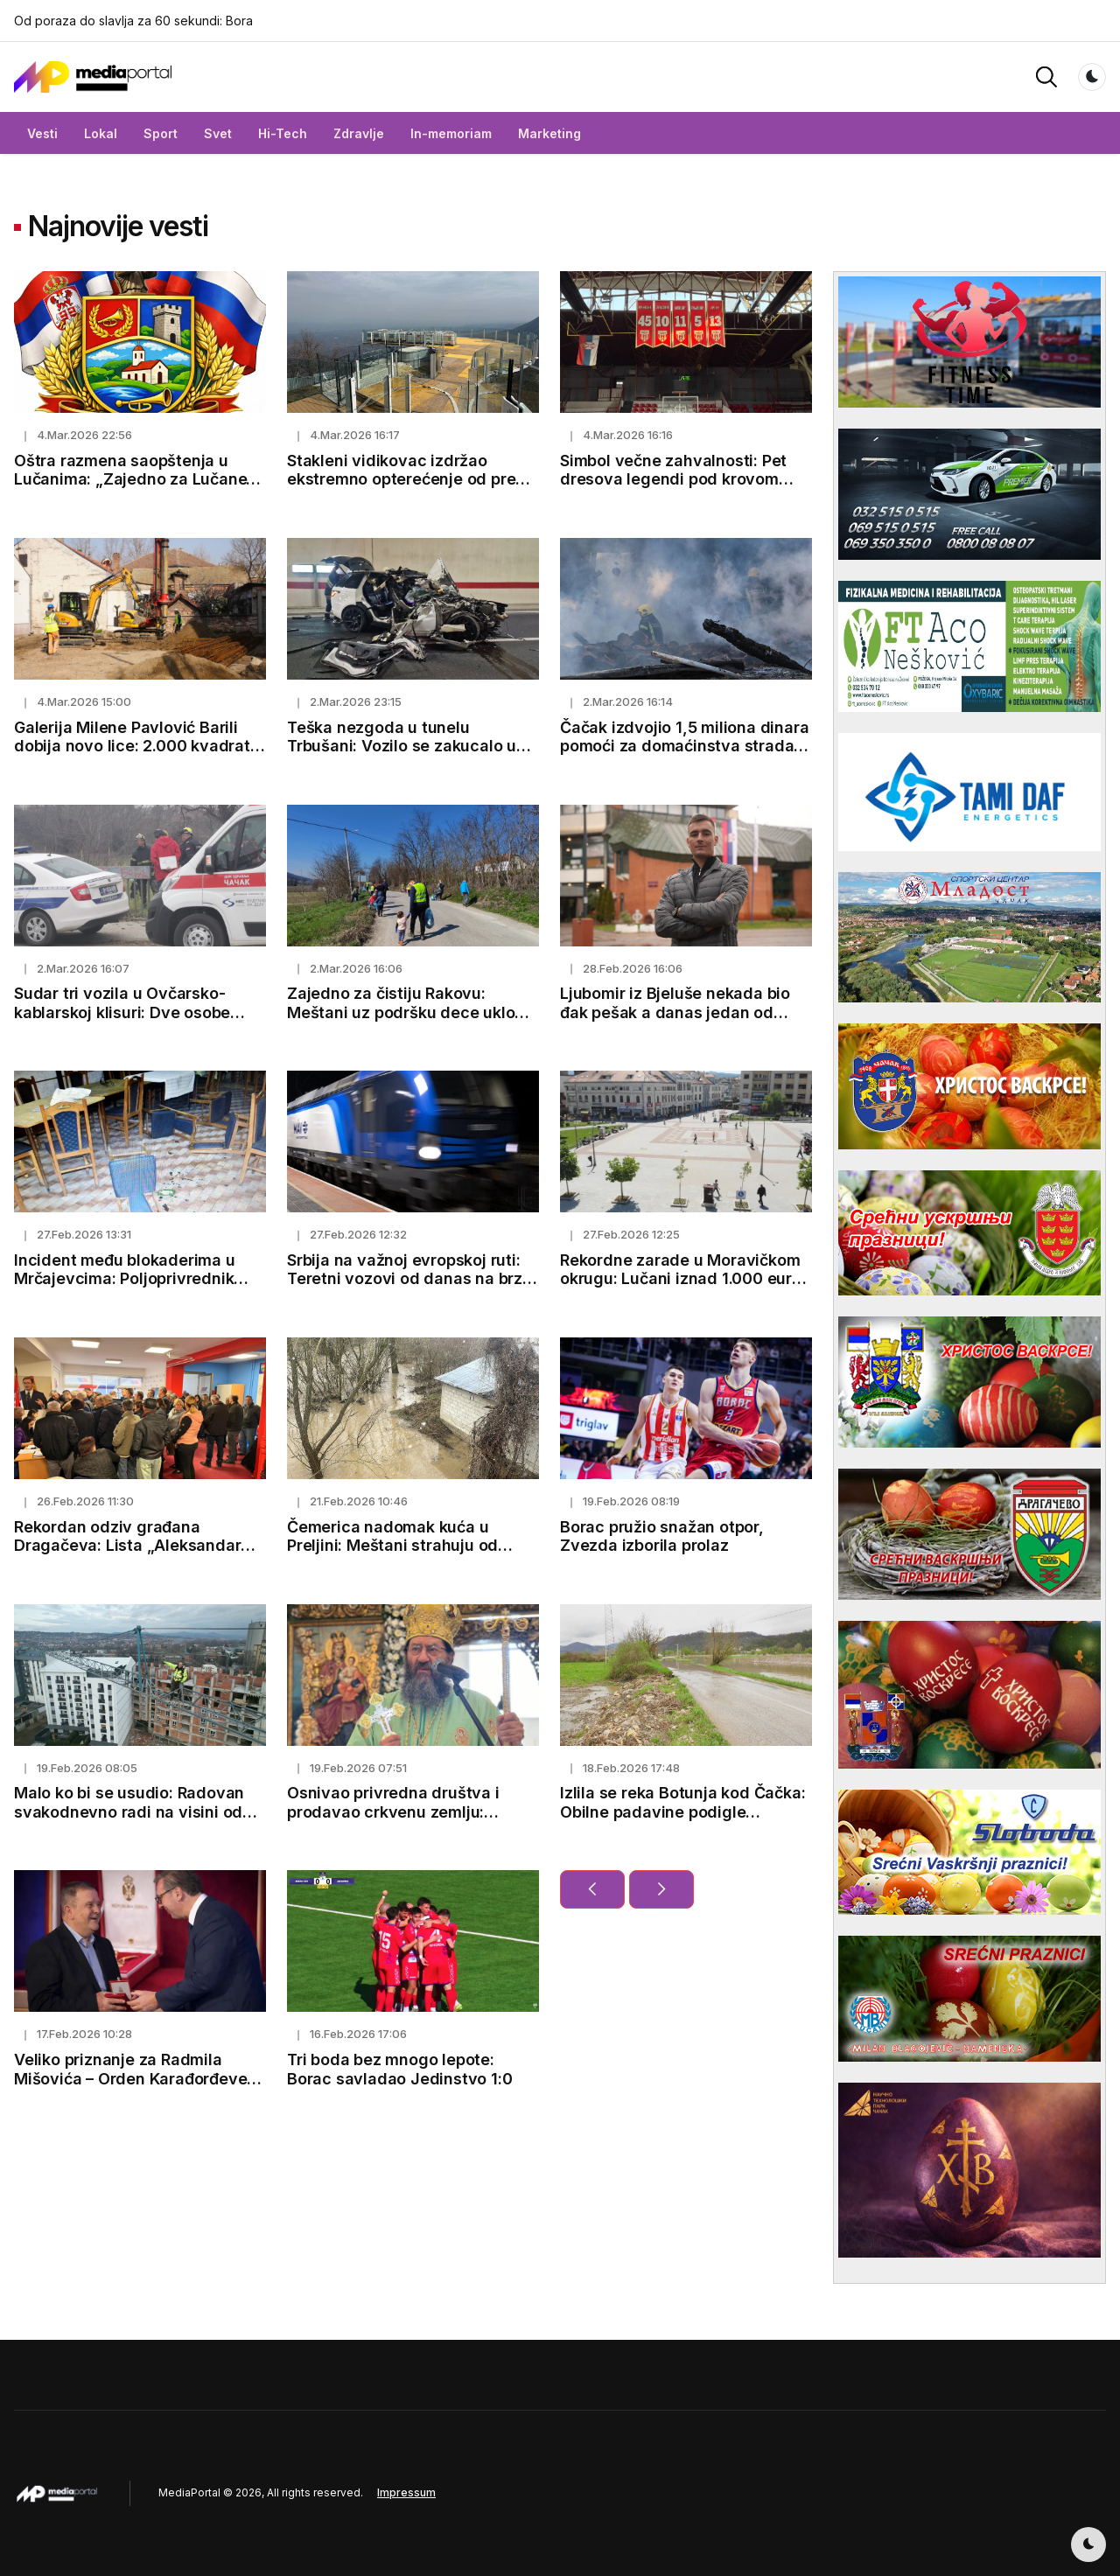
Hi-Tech (282, 133)
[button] (1046, 75)
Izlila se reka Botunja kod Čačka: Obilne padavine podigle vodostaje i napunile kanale (682, 1812)
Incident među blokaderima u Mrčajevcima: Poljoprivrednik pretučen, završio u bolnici (124, 1279)
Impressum (406, 2492)
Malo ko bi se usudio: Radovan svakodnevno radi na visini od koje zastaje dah (129, 1812)
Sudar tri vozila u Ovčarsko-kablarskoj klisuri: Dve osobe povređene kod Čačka (122, 1012)
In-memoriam (451, 133)
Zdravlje (358, 133)
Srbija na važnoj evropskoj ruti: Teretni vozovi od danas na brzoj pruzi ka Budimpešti (411, 1279)
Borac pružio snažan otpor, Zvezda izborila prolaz (662, 1536)
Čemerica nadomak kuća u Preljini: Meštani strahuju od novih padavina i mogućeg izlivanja (392, 1555)
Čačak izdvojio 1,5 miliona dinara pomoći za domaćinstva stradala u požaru (684, 746)
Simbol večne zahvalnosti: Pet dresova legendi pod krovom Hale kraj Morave (673, 479)
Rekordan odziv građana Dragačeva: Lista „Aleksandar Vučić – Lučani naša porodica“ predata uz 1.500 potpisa (128, 1555)
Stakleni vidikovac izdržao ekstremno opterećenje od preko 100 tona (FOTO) (410, 479)
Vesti (42, 133)
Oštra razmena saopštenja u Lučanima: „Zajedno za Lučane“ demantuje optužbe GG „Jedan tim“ (134, 489)
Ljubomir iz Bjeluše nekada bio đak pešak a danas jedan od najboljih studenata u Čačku (675, 1012)
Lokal (100, 133)
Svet (218, 133)
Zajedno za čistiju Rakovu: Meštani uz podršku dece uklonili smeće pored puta (412, 1012)
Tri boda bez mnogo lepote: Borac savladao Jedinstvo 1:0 (399, 2069)
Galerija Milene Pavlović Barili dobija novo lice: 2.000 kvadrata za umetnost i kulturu (137, 746)
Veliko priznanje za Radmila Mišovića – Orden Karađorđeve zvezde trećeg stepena (130, 2078)
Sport (161, 133)
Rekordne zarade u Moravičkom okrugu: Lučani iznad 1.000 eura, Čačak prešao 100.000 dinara (683, 1279)
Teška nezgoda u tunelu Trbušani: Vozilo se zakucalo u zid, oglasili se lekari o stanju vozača (401, 755)
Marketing (549, 133)
